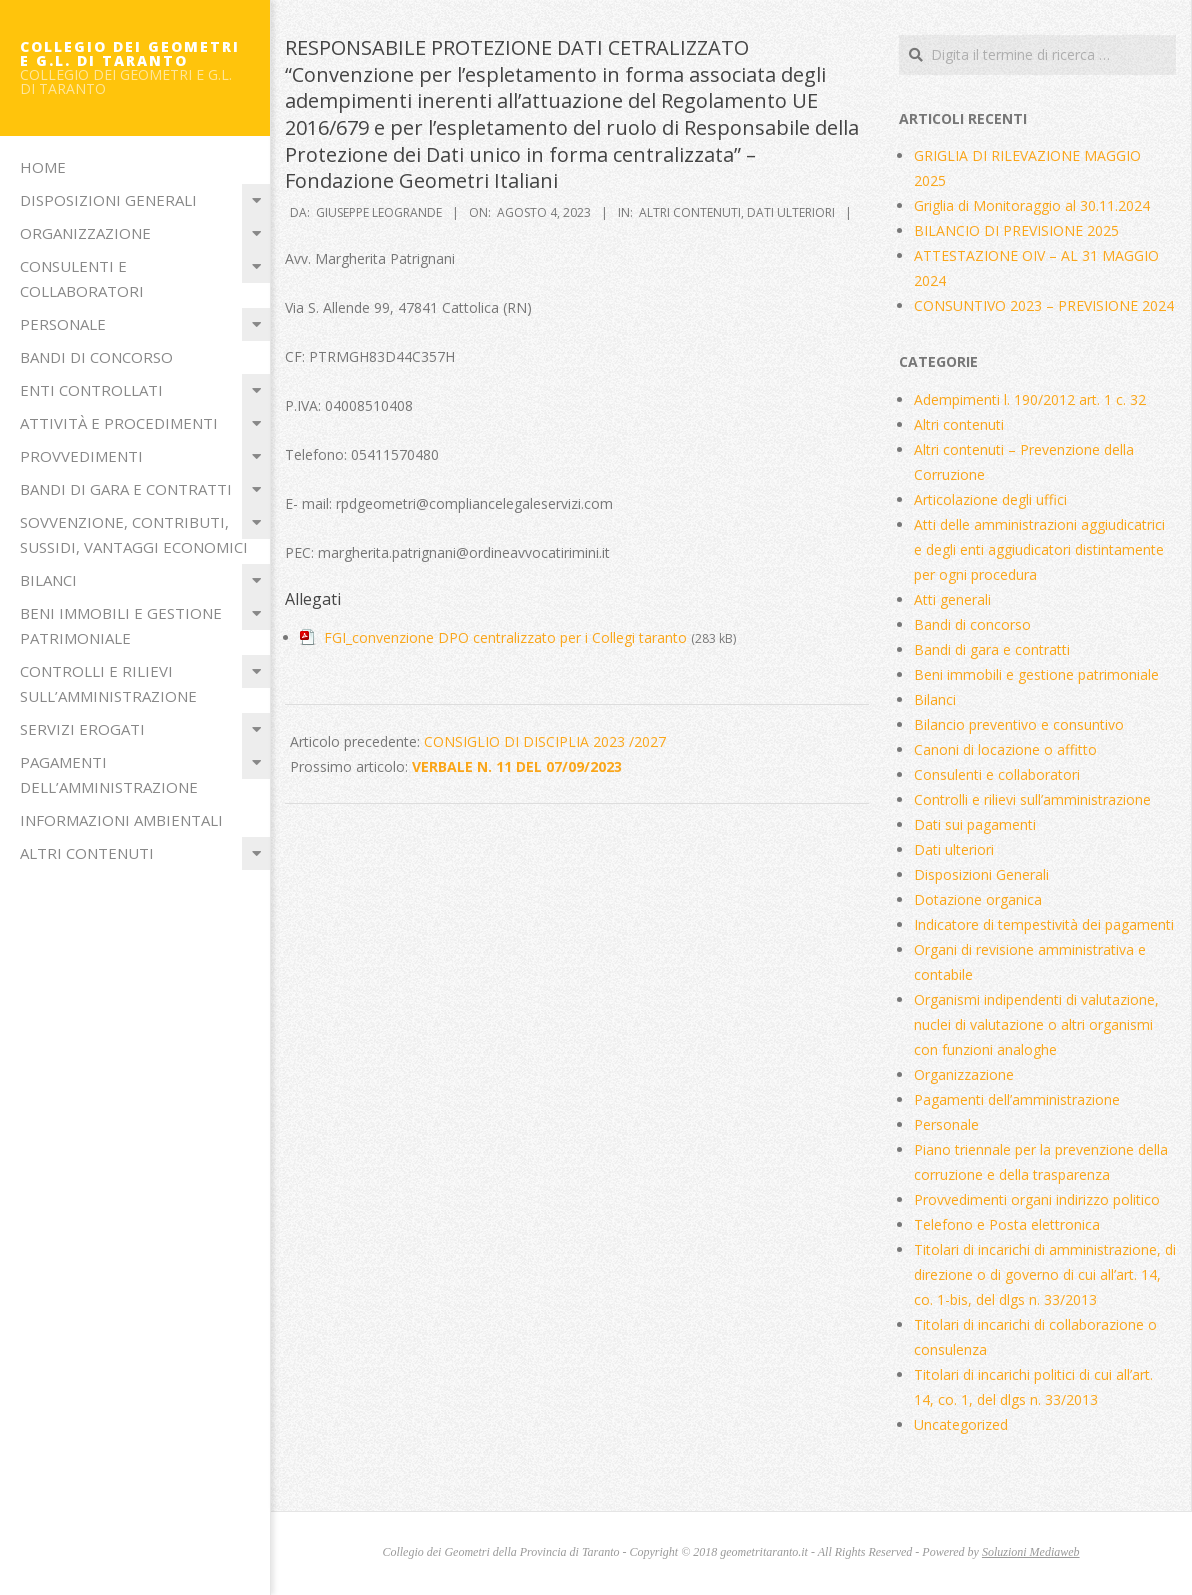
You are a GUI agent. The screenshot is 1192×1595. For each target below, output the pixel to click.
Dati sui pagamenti (975, 824)
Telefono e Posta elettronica (1007, 1224)
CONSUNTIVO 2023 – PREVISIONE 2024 (1044, 305)
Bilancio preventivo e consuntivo (1019, 724)
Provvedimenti (81, 456)
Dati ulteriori (791, 212)
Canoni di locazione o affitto (1005, 749)
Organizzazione (85, 233)
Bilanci (48, 580)
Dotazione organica (978, 899)
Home (43, 167)
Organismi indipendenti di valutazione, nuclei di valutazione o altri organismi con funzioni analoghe (1036, 1024)
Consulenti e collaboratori (82, 278)
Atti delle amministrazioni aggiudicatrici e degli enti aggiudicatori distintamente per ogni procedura (1039, 549)
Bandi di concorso (96, 357)
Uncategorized (961, 1424)
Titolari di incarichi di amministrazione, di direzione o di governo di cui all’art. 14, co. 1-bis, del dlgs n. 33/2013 (1045, 1274)
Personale (63, 324)
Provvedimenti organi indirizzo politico (1037, 1199)
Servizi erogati (82, 729)
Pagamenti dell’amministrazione (109, 774)
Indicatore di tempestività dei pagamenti (1044, 924)
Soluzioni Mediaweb (1031, 1552)
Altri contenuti (87, 853)
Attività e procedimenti (119, 423)
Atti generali (952, 599)
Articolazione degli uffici (990, 499)
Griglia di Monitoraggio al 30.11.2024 (1032, 205)
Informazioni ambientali (121, 820)
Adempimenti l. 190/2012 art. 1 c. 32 (1030, 399)
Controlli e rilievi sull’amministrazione (108, 683)
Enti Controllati (91, 390)
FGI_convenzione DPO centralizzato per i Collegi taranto (505, 637)
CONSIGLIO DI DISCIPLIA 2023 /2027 (545, 741)
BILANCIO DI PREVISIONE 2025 (1016, 230)
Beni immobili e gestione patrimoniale (121, 625)
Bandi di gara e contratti (126, 489)
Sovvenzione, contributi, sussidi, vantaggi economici (134, 534)
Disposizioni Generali (108, 200)
